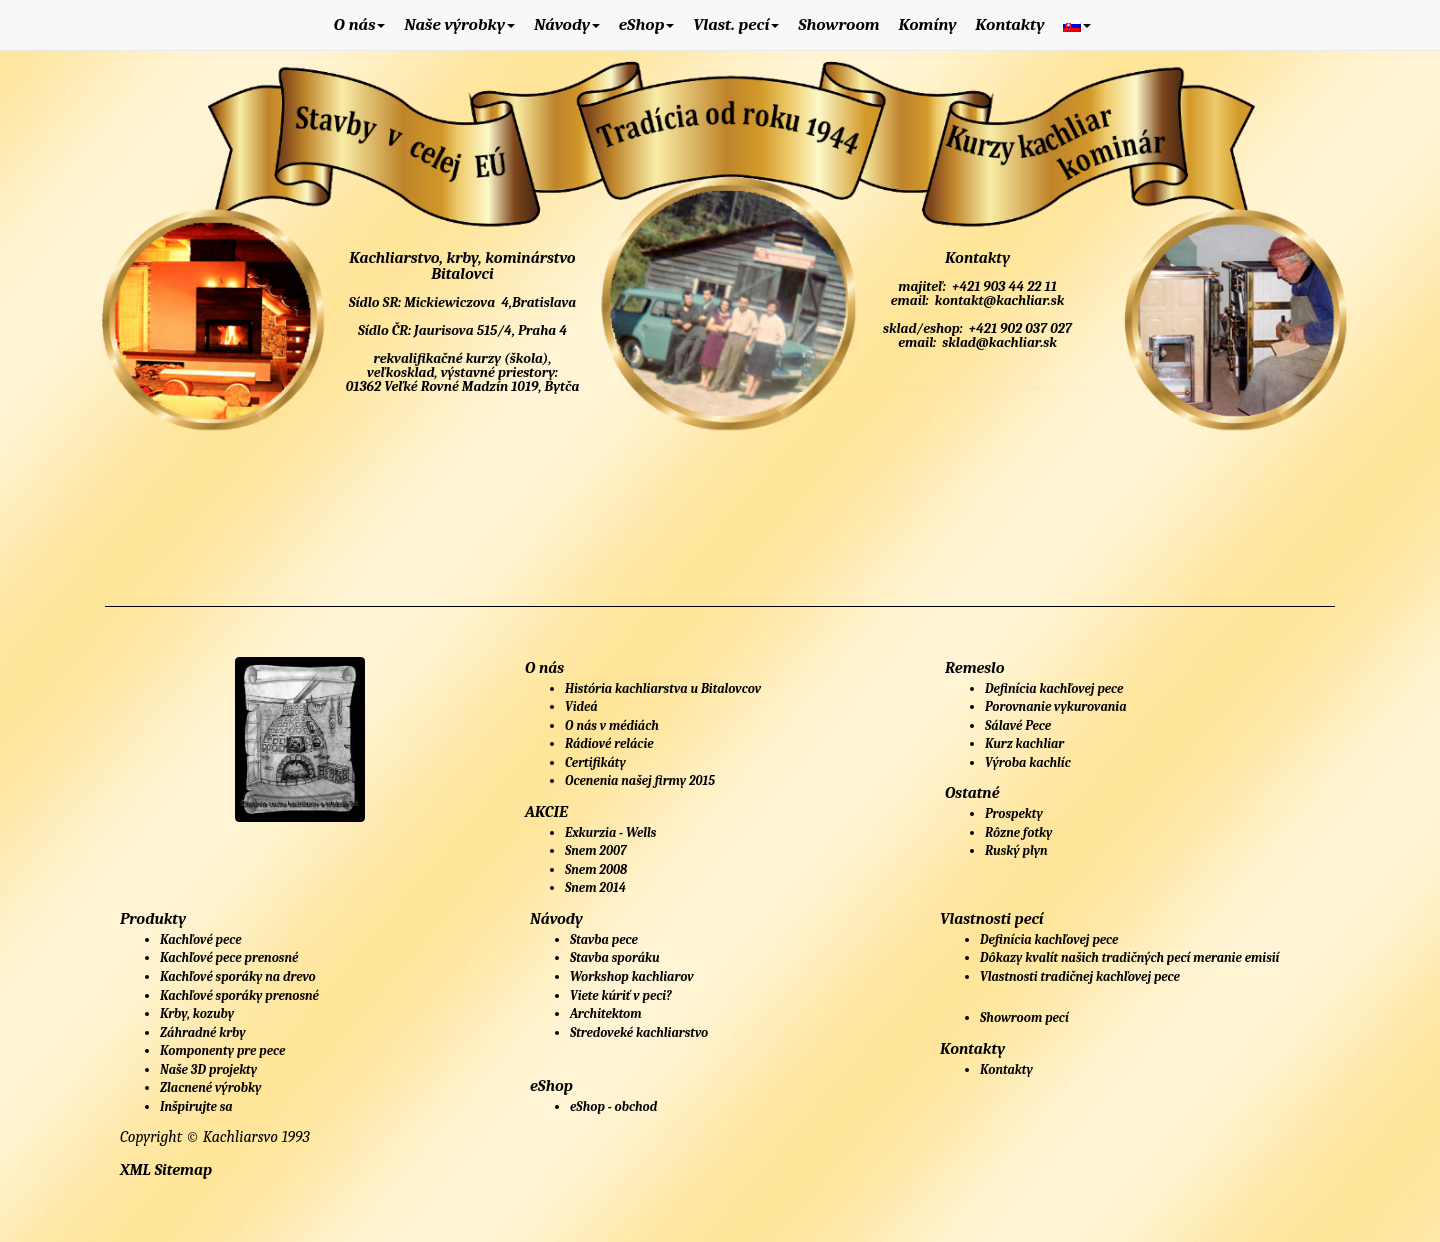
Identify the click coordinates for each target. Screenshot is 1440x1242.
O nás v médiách (612, 725)
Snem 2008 (596, 869)
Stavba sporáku (615, 957)
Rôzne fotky (1018, 832)
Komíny (927, 24)
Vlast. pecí (736, 24)
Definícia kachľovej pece (1054, 688)
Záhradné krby (203, 1032)
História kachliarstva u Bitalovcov (663, 688)
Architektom (606, 1013)
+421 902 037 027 (1019, 328)
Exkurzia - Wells (610, 832)
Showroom (838, 24)
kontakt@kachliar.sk (998, 300)
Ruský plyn (1016, 850)
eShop (647, 24)
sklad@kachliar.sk (998, 342)
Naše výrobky (459, 24)
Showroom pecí (1024, 1017)
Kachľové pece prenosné (229, 957)
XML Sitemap (166, 1170)
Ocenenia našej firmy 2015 (640, 780)
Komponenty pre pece (222, 1050)
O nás (360, 24)
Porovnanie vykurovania (1055, 706)
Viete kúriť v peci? (621, 995)
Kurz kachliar (1024, 743)
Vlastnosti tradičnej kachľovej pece (1080, 976)
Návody (567, 24)
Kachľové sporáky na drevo (238, 976)
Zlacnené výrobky (210, 1087)
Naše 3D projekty (208, 1069)
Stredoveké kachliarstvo (639, 1032)
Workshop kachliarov (632, 976)
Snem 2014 (595, 887)
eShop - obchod (613, 1106)
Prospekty (1014, 813)
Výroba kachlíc (1028, 762)
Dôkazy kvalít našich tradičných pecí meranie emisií (1129, 957)
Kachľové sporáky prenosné (239, 995)
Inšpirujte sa (196, 1106)
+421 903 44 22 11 (1003, 286)
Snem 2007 (596, 850)
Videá (581, 706)
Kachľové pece (201, 939)
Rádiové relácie (609, 743)
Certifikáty (595, 762)
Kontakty (1009, 24)
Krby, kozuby (197, 1013)
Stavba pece (604, 939)
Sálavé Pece (1018, 725)
